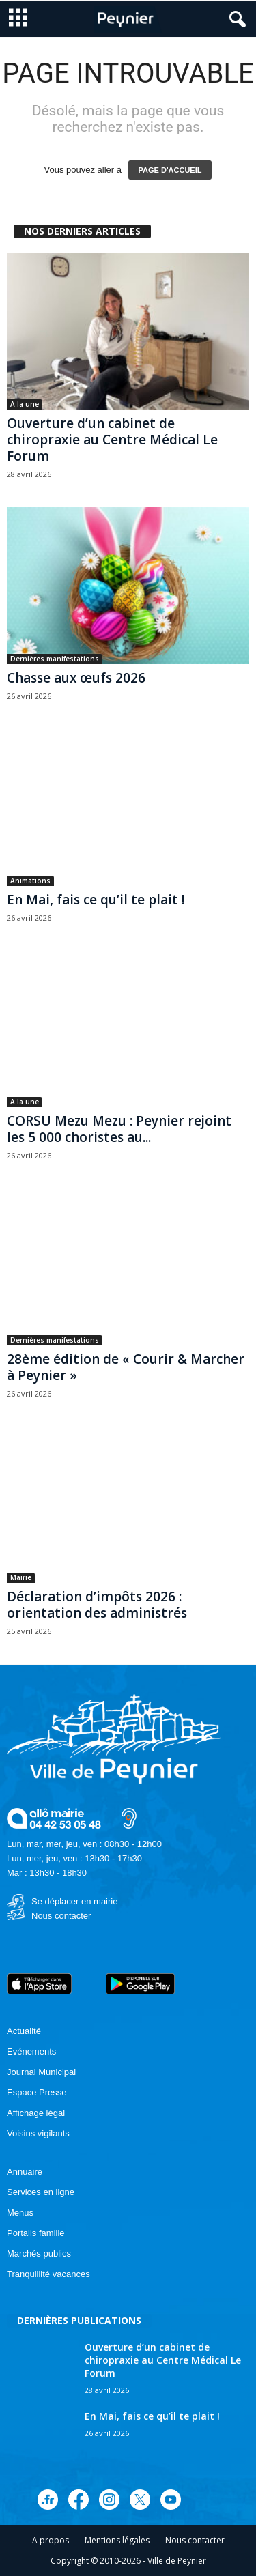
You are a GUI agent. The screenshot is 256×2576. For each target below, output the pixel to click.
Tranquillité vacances (48, 2274)
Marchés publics (39, 2253)
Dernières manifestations (54, 658)
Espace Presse (36, 2092)
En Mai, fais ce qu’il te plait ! (96, 899)
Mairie (20, 1577)
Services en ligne (40, 2192)
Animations (30, 880)
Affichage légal (36, 2113)
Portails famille (36, 2233)
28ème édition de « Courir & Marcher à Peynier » (125, 1367)
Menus (20, 2212)
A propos (50, 2540)
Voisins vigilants (38, 2133)
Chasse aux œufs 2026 (76, 678)
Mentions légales (117, 2540)
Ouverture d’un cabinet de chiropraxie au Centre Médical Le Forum (112, 439)
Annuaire (24, 2171)
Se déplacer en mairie (74, 1901)
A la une (24, 404)
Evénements (31, 2051)
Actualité (24, 2031)
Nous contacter (61, 1915)
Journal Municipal (41, 2072)
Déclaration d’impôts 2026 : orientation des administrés (97, 1605)
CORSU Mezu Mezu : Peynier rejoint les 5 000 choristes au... (119, 1129)
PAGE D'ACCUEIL (170, 170)
